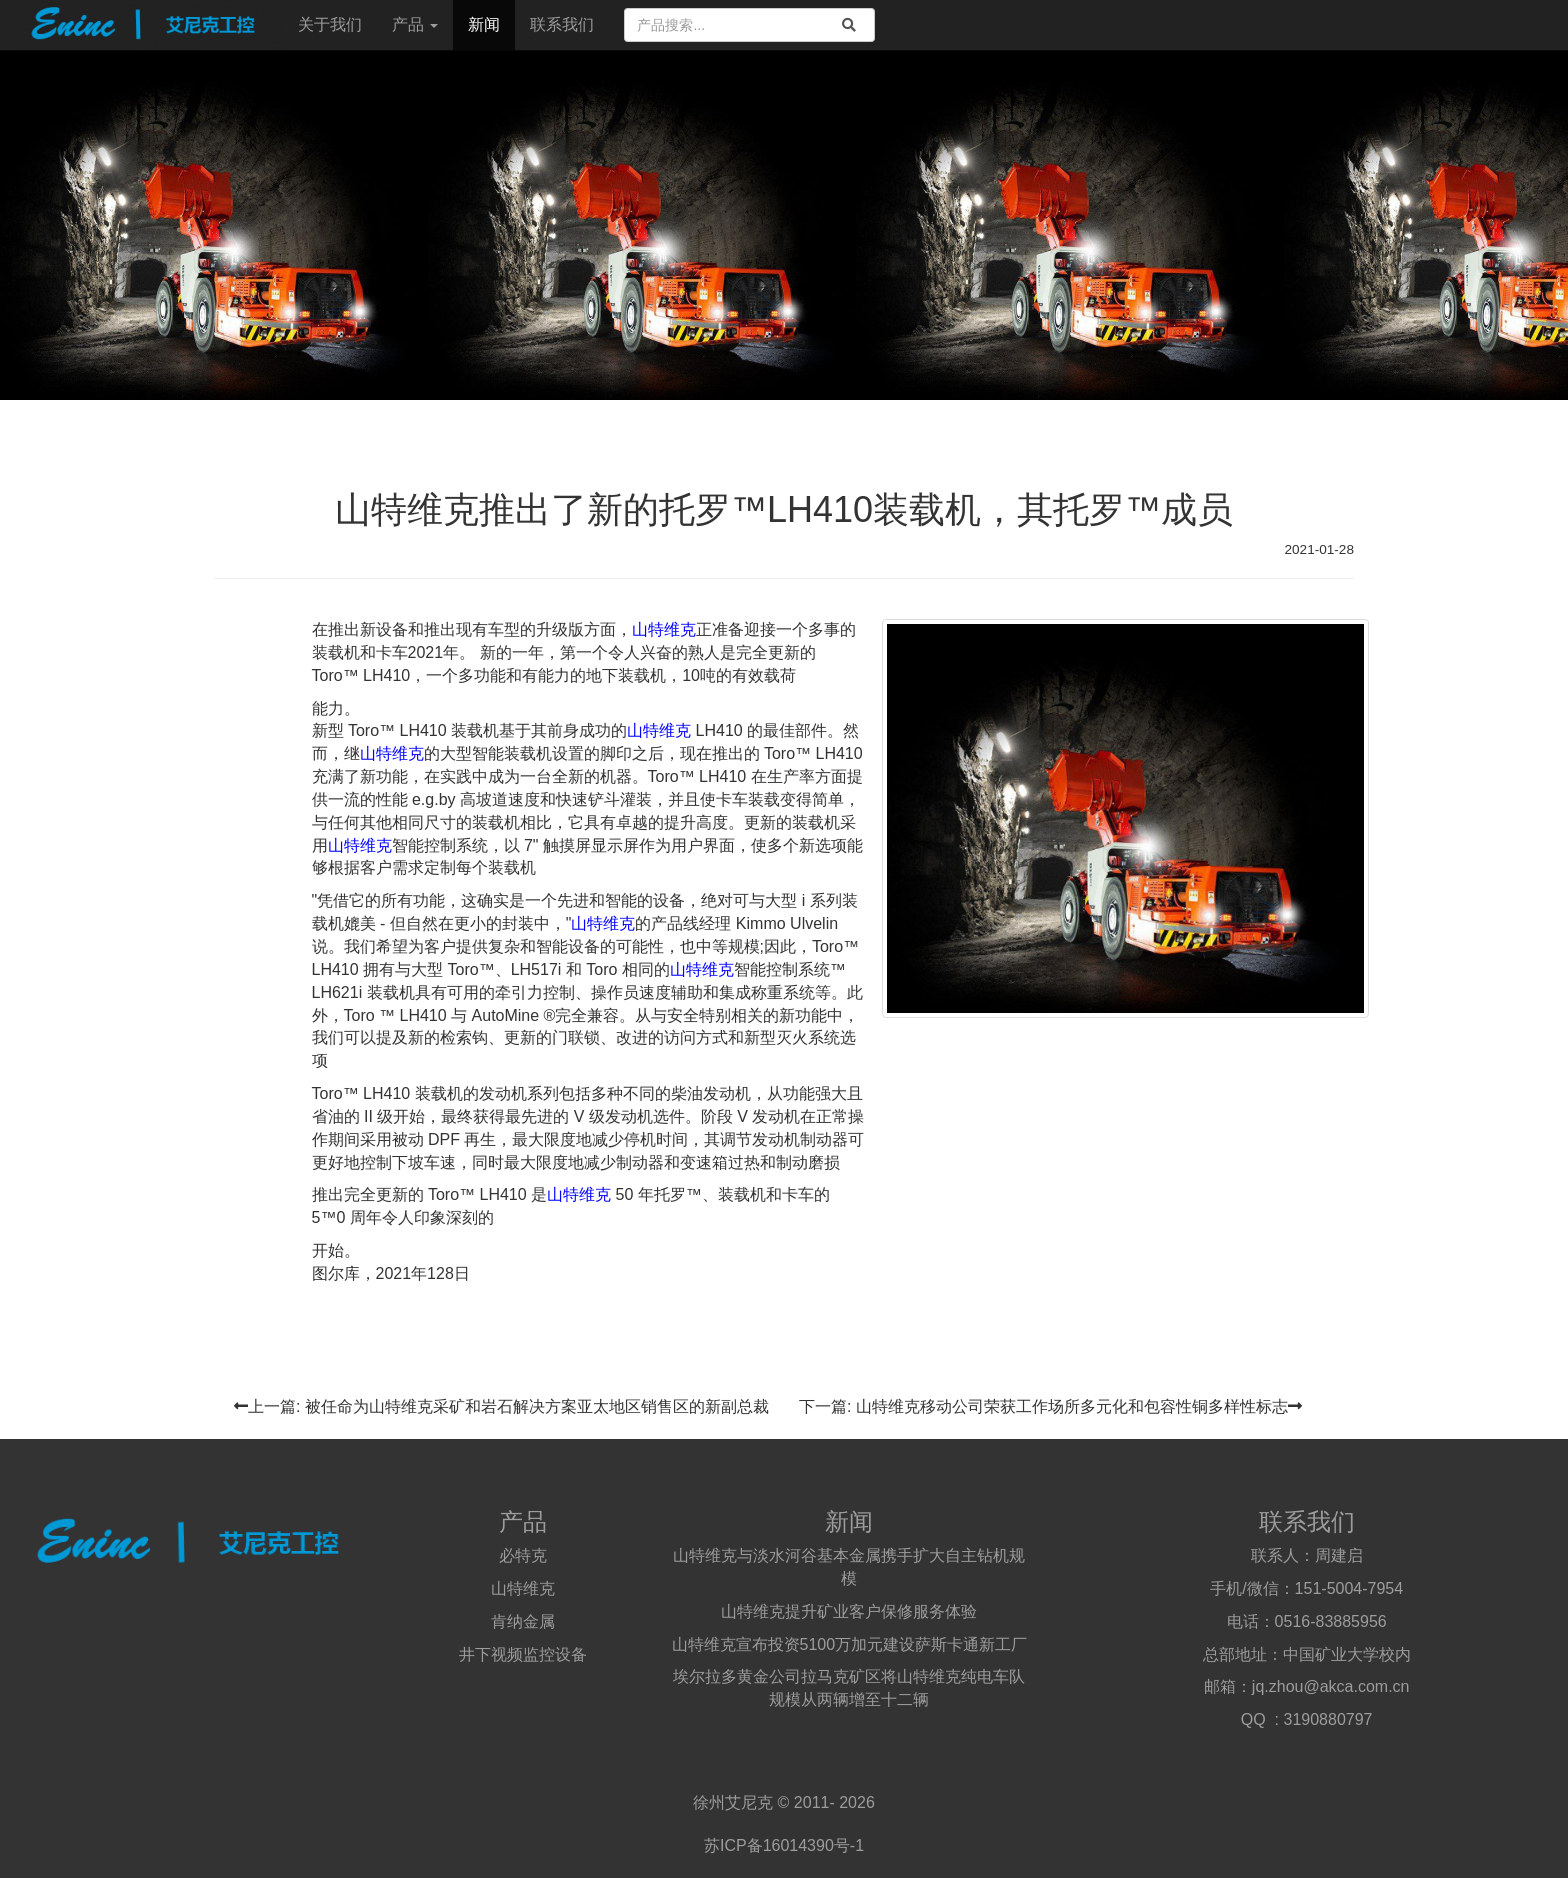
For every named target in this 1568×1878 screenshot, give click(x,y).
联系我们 (562, 24)
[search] (849, 25)
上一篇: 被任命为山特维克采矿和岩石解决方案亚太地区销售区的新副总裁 (501, 1406)
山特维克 (664, 629)
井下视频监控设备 (523, 1654)
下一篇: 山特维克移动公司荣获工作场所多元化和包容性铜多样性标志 (1050, 1406)
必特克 (523, 1555)
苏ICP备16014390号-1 (784, 1845)
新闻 (484, 24)
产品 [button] (415, 24)
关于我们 (330, 24)
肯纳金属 (523, 1621)
